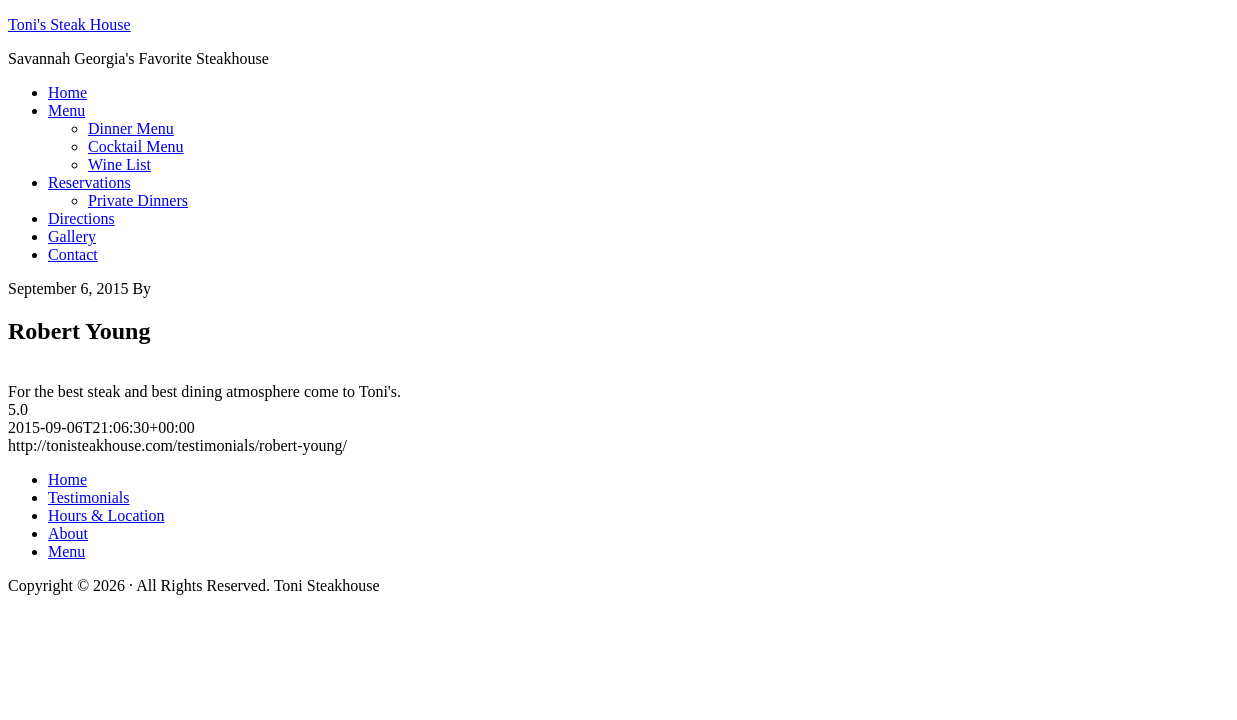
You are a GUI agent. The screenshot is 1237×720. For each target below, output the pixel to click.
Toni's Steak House (69, 24)
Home (67, 479)
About (68, 533)
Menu (66, 551)
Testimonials (89, 497)
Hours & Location (106, 515)
